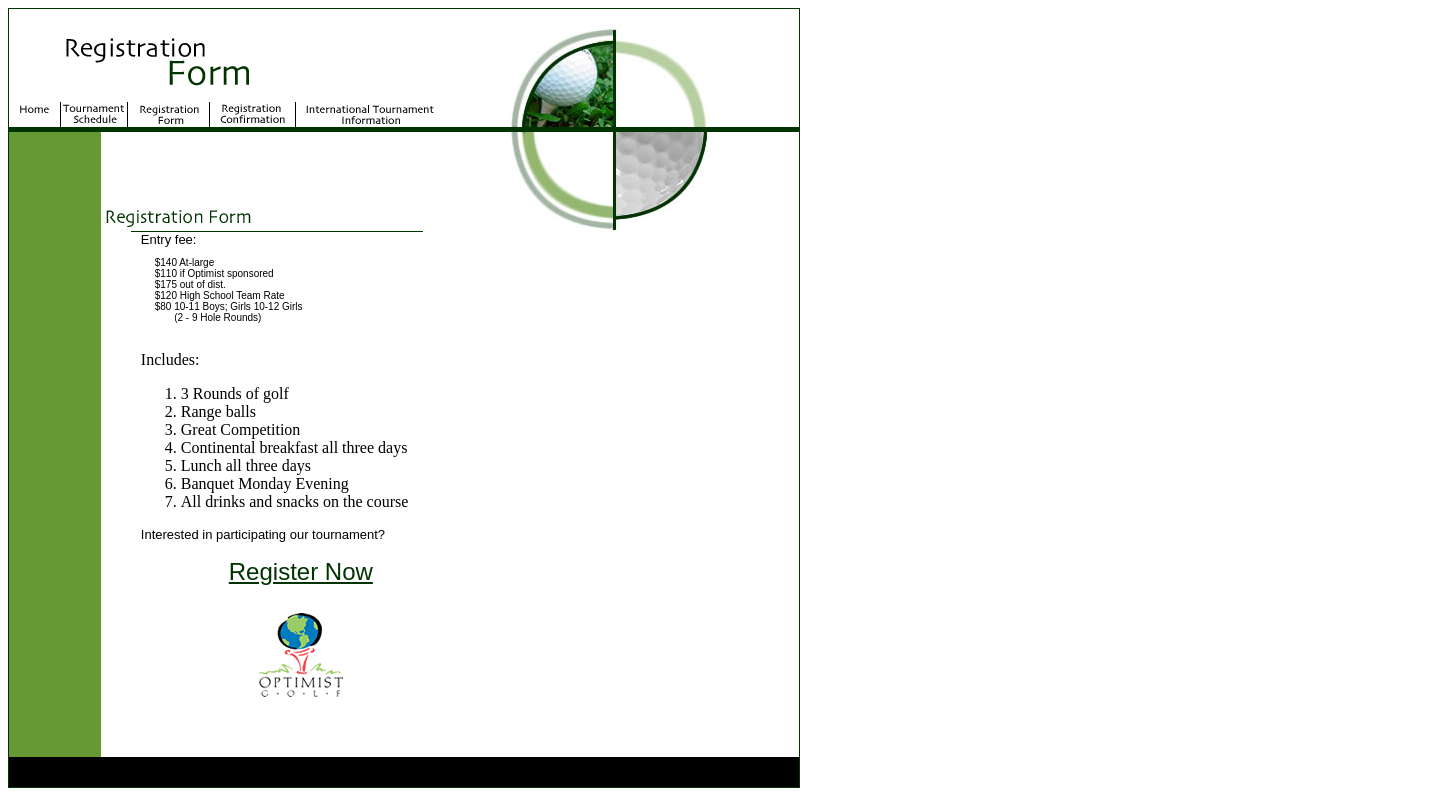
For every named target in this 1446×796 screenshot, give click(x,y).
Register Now (301, 571)
